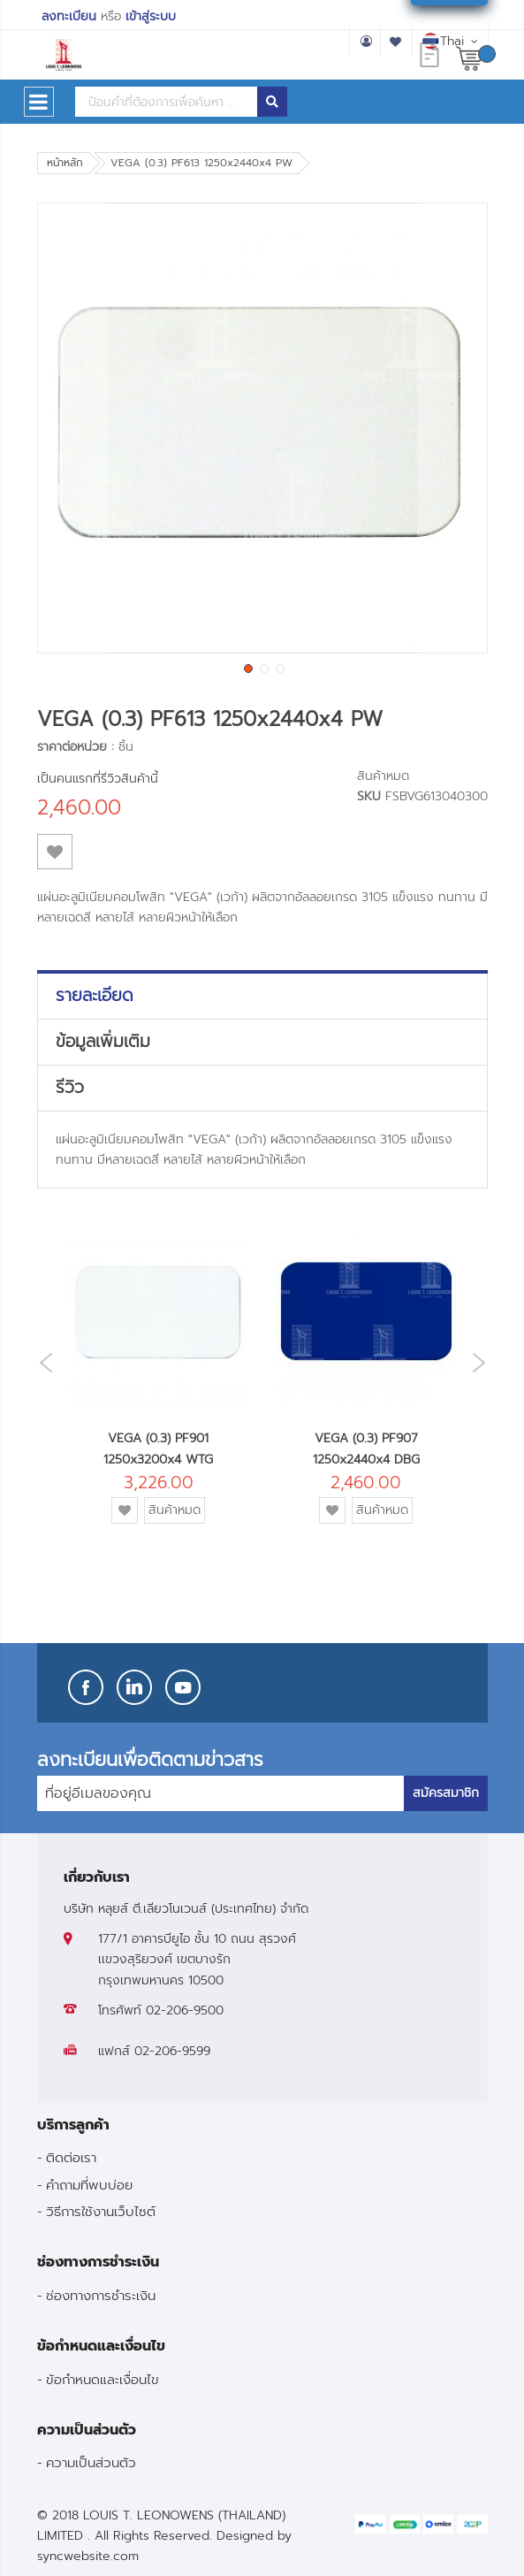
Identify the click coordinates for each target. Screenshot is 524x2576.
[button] (72, 428)
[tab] (262, 996)
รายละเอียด (94, 995)
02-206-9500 (185, 2010)
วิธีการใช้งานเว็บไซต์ (101, 2211)
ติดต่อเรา (71, 2157)
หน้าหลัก (65, 163)
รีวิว (70, 1087)
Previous (41, 1363)
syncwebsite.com (88, 2556)
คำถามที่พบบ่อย (89, 2185)
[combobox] (166, 102)
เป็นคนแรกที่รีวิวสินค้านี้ (97, 778)
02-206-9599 (172, 2051)
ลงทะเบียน (69, 16)
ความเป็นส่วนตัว (91, 2462)
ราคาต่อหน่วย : (75, 747)
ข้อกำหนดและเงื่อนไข (102, 2379)
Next (483, 1362)
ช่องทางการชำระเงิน (101, 2295)
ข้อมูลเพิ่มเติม (103, 1041)
